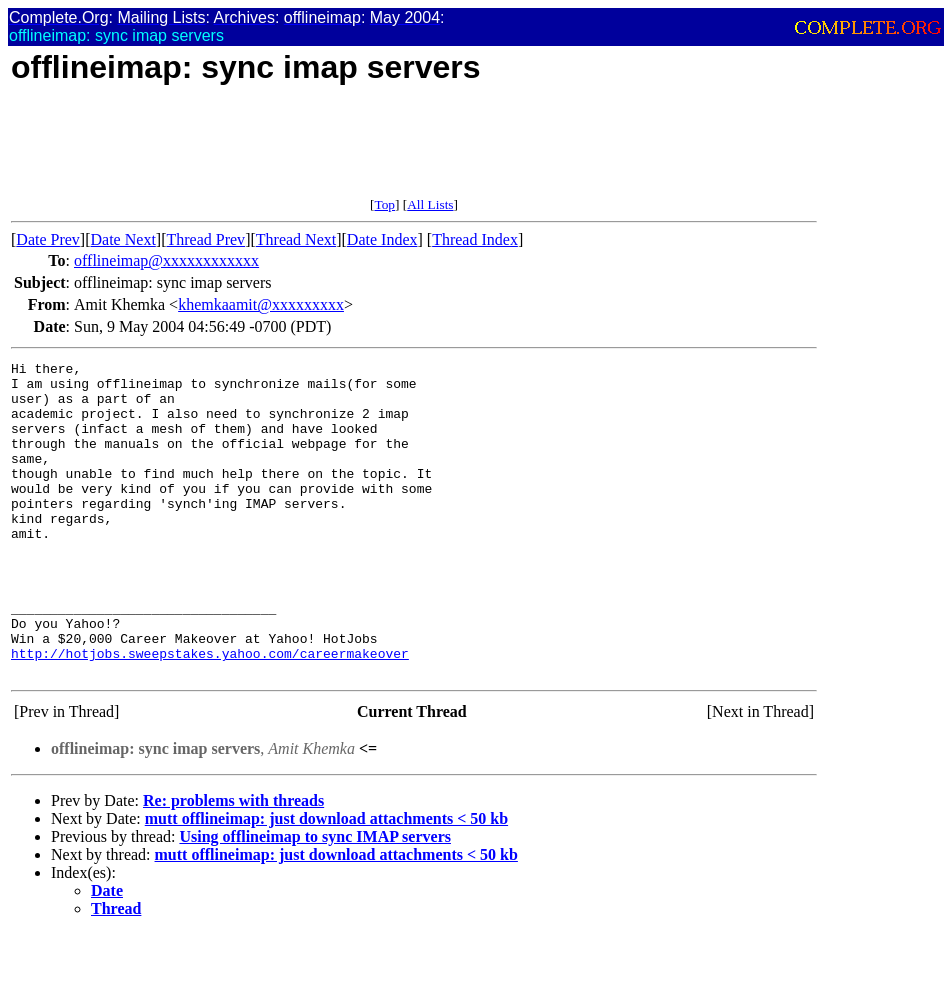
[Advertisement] (375, 152)
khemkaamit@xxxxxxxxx (261, 304)
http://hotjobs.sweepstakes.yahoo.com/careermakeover (210, 713)
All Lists (430, 204)
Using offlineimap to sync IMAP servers (315, 899)
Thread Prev (205, 239)
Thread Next (296, 239)
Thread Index (475, 239)
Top (384, 204)
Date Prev (48, 239)
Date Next (123, 239)
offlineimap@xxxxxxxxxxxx (166, 260)
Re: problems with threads (233, 863)
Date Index (382, 239)
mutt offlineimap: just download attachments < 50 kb (326, 881)
